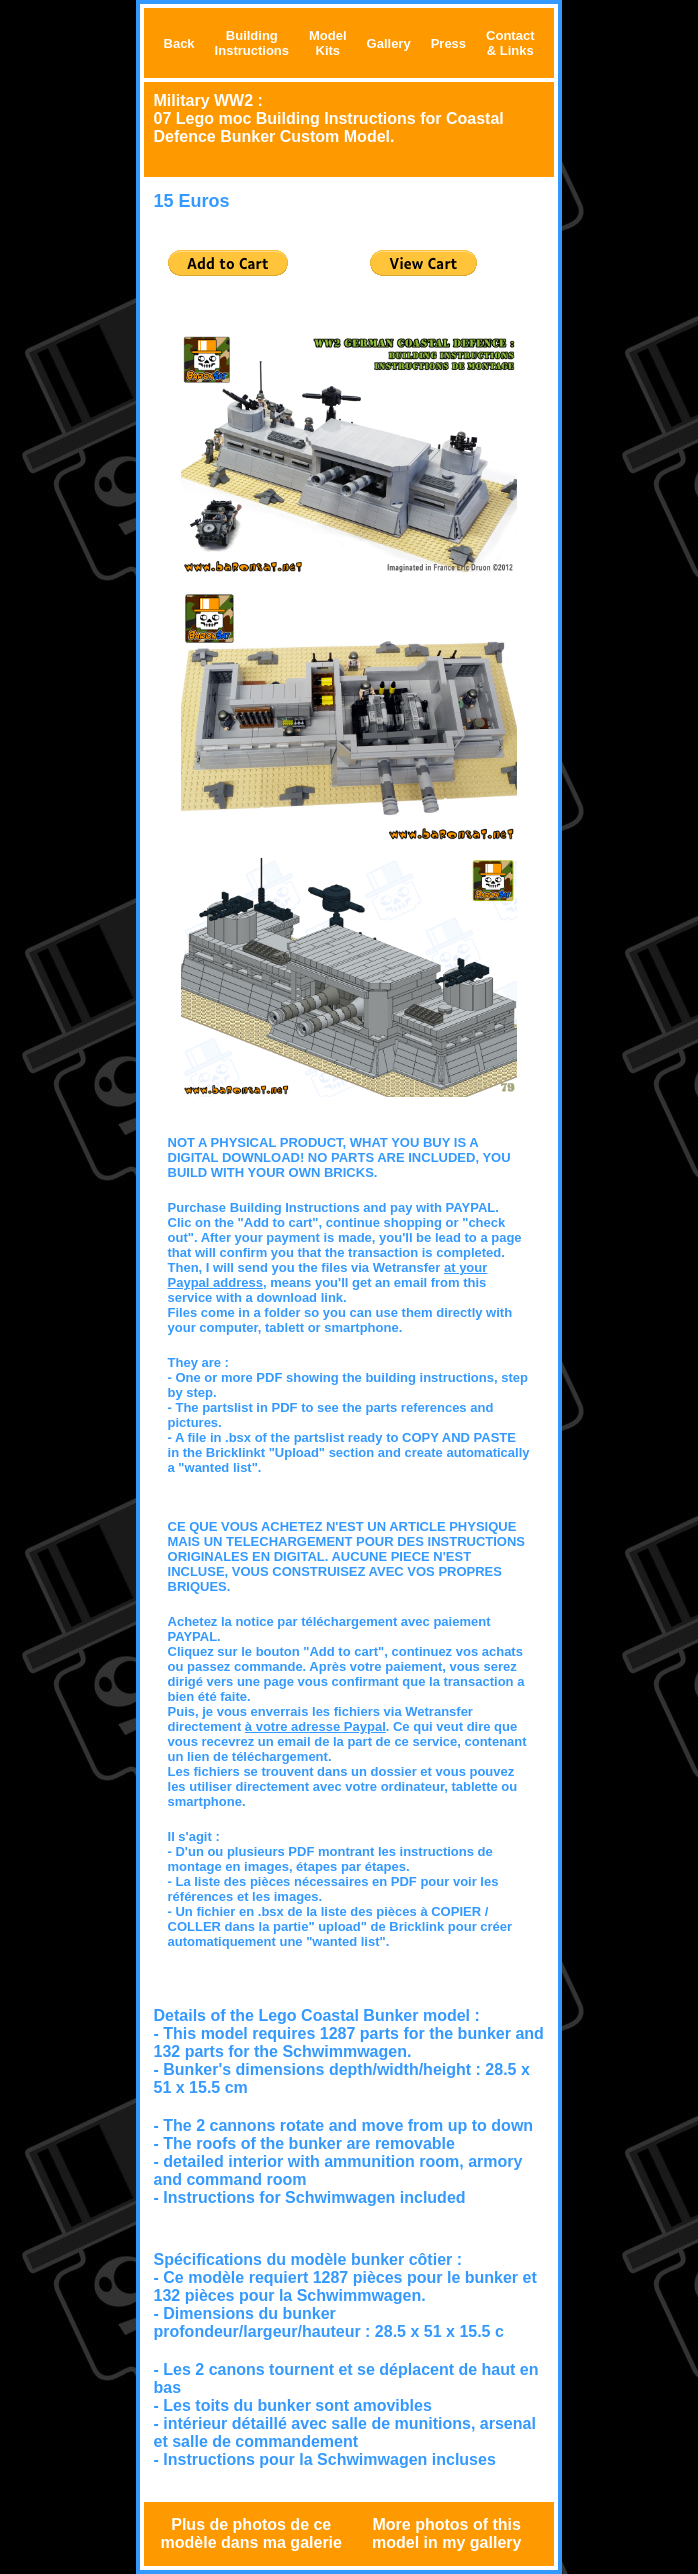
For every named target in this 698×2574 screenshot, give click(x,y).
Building (252, 35)
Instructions (252, 50)
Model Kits (328, 43)
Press (448, 43)
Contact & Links (510, 43)
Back (179, 43)
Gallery (389, 43)
